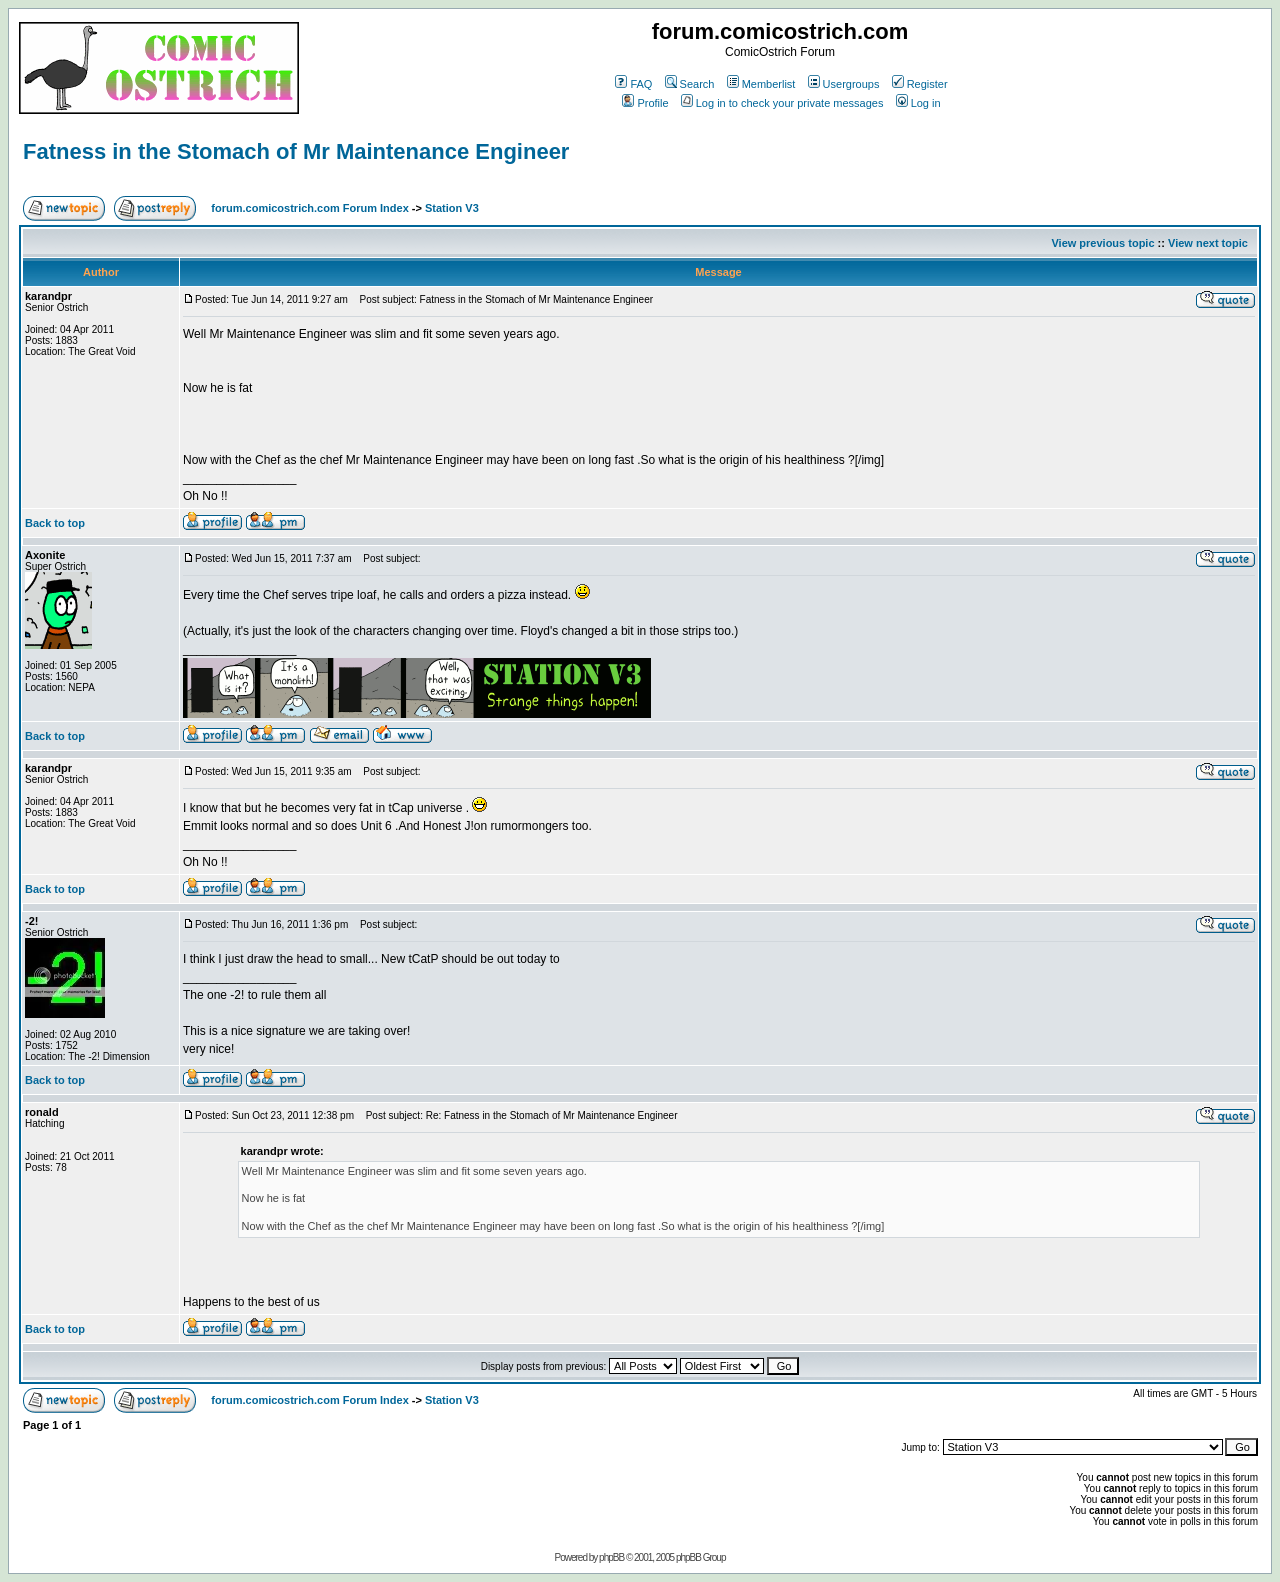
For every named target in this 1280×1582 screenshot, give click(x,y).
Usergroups (844, 84)
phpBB (611, 1557)
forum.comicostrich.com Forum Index (309, 208)
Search (690, 84)
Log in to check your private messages (782, 103)
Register (920, 84)
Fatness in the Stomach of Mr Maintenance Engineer (296, 151)
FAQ (633, 84)
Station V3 (452, 208)
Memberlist (761, 84)
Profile (645, 103)
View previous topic (1102, 243)
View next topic (1208, 243)
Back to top (55, 523)
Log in (918, 103)
